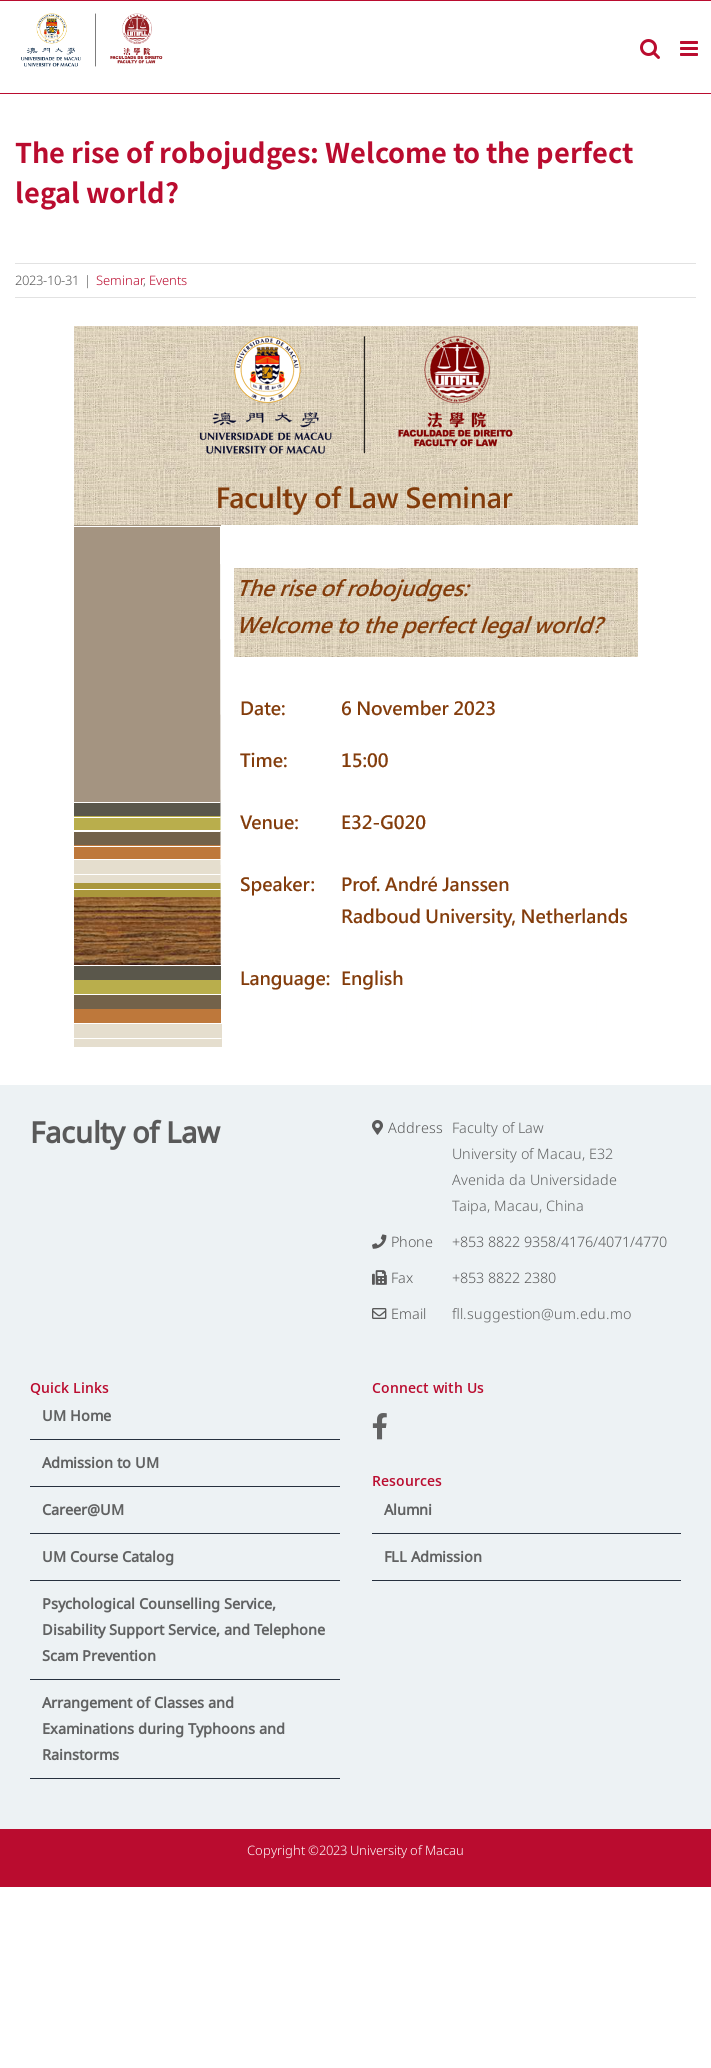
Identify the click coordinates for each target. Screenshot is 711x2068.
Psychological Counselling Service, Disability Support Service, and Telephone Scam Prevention (183, 1629)
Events (168, 280)
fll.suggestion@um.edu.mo (541, 1313)
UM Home (76, 1415)
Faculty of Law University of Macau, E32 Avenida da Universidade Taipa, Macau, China (534, 1166)
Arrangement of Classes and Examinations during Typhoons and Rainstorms (163, 1728)
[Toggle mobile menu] (690, 48)
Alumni (408, 1509)
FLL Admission (433, 1556)
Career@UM (83, 1509)
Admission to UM (100, 1462)
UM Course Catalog (108, 1556)
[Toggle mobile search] (650, 48)
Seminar (119, 280)
